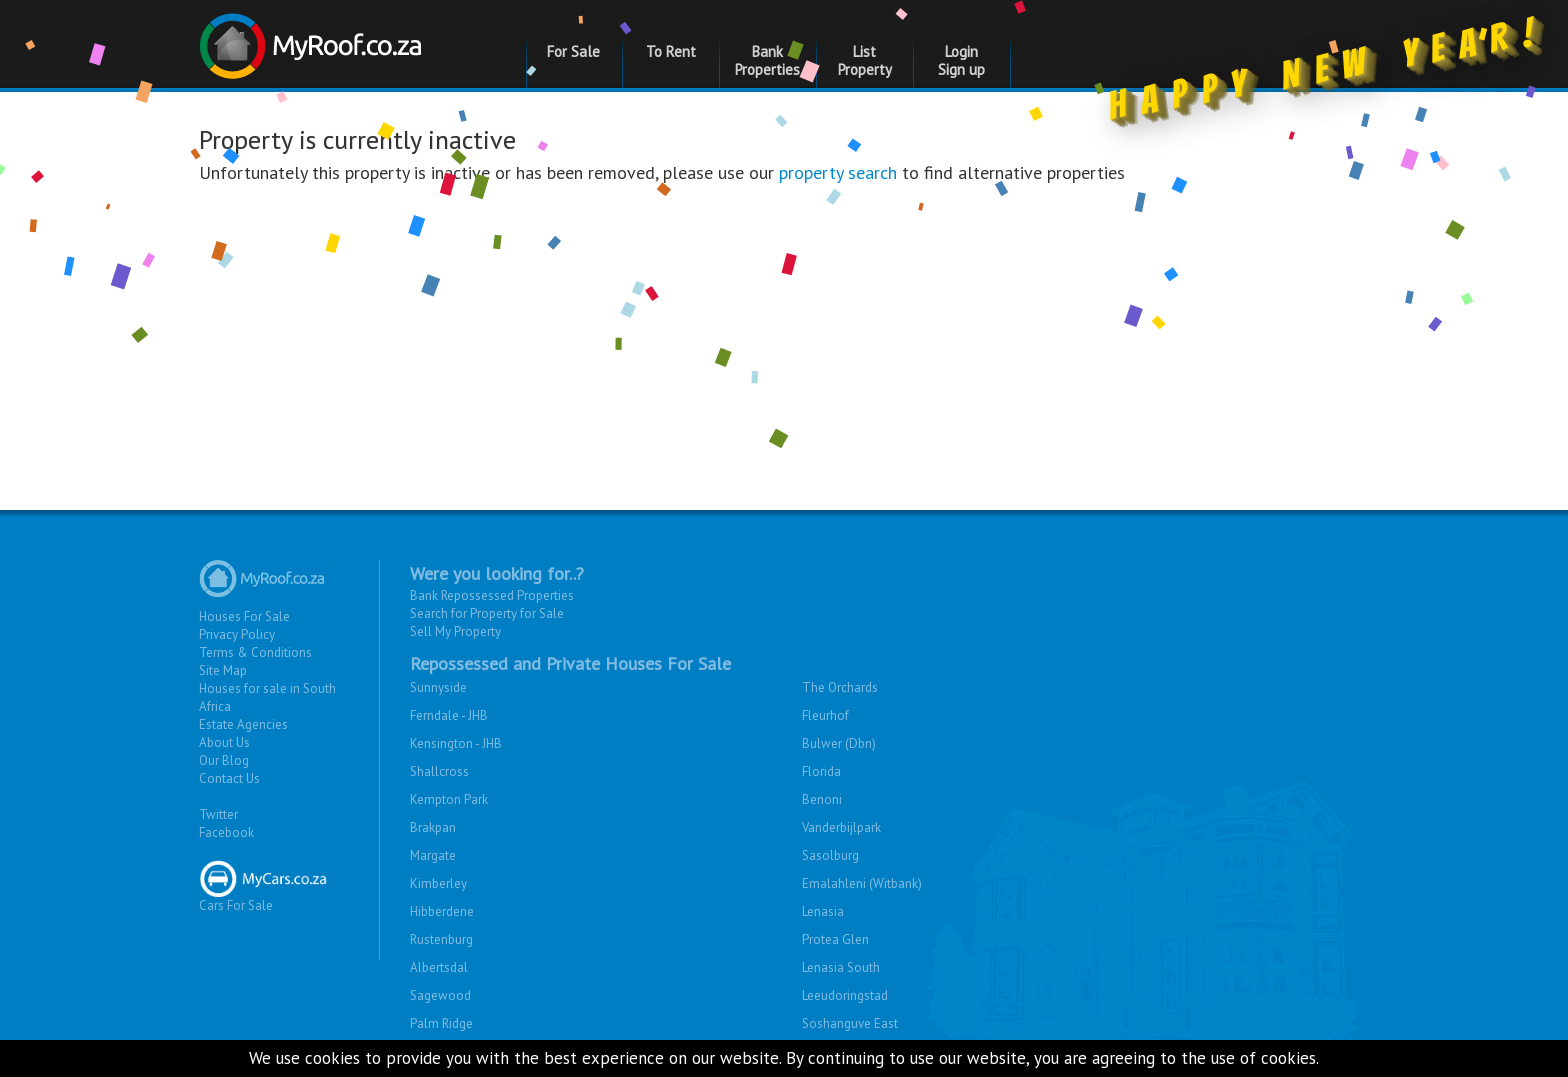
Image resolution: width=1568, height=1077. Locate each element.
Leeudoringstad (845, 995)
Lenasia (823, 911)
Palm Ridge (441, 1023)
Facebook (226, 832)
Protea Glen (835, 939)
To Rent (671, 51)
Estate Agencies (243, 724)
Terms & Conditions (255, 652)
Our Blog (224, 760)
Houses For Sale (244, 616)
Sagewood (440, 995)
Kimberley (438, 883)
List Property (865, 60)
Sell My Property (455, 631)
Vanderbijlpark (841, 827)
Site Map (223, 670)
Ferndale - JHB (449, 715)
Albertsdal (439, 967)
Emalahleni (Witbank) (862, 883)
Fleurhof (825, 715)
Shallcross (439, 771)
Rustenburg (441, 939)
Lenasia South (841, 967)
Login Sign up (961, 60)
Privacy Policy (237, 634)
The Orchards (840, 687)
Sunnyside (438, 687)
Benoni (822, 799)
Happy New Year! (1327, 74)
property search (838, 172)
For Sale (573, 51)
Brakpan (433, 827)
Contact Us (229, 778)
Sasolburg (830, 855)
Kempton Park (449, 799)
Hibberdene (442, 911)
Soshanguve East (850, 1023)
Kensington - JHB (456, 743)
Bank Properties (767, 60)
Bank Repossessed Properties (492, 595)
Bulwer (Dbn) (839, 743)
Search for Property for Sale (487, 613)
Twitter (218, 814)
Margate (433, 855)
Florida (821, 771)
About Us (224, 742)
